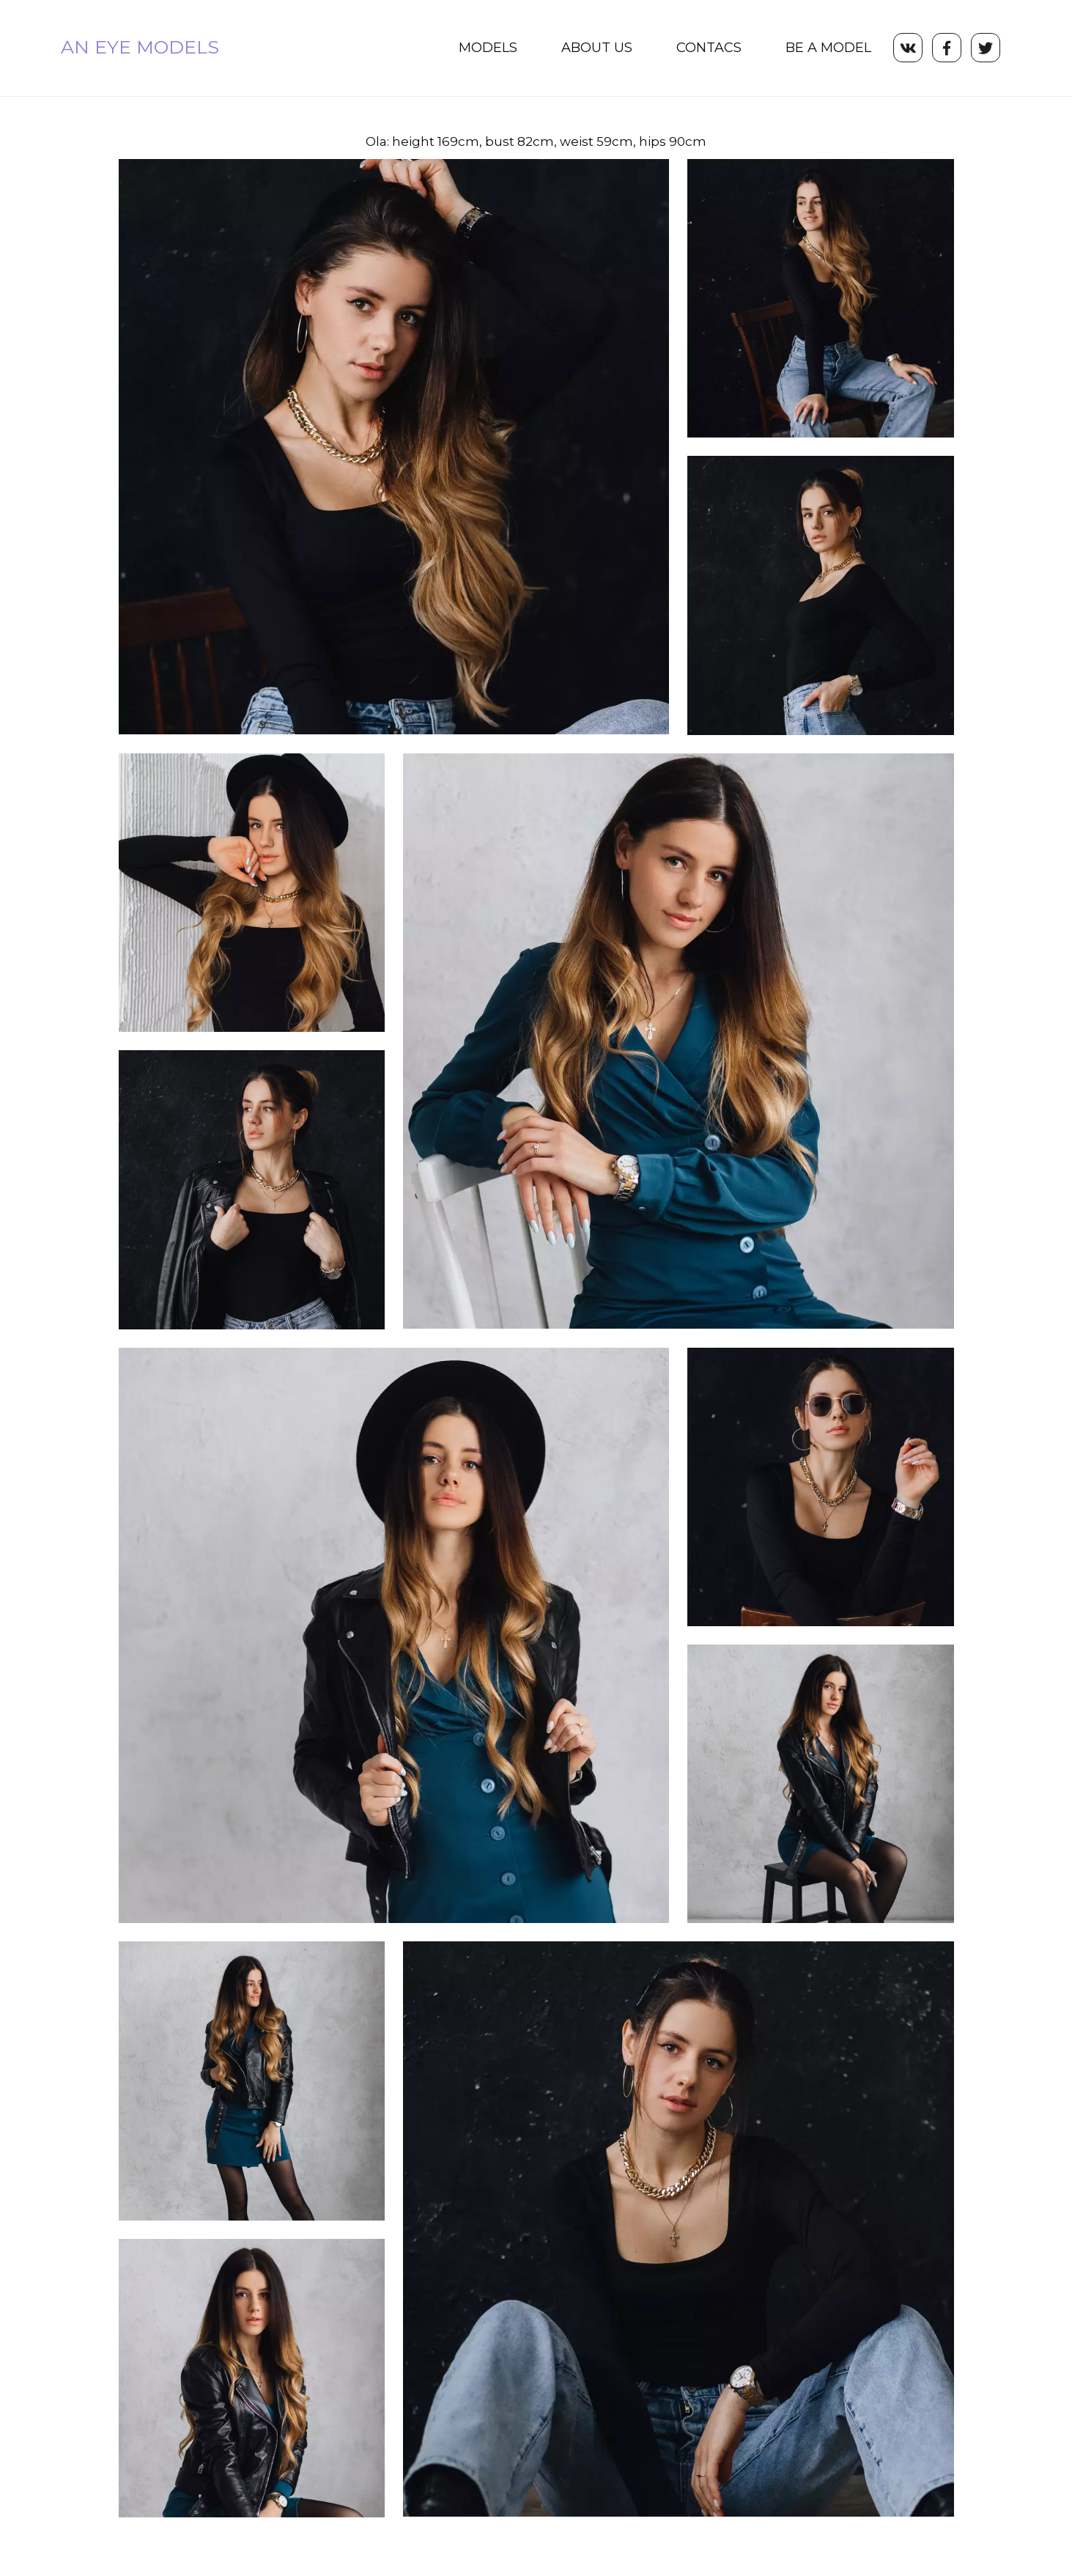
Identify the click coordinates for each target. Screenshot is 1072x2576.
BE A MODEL (828, 48)
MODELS (488, 48)
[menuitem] (488, 48)
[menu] (565, 48)
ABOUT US (596, 48)
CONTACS (709, 48)
